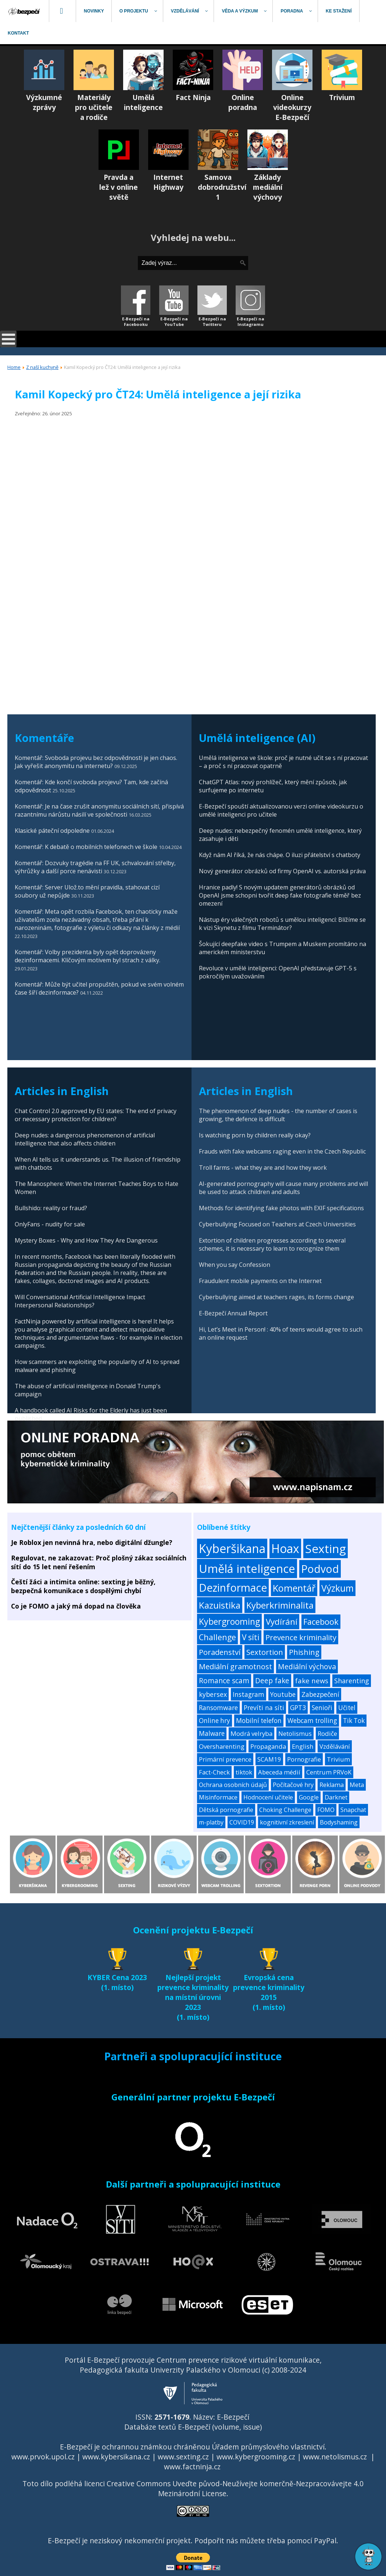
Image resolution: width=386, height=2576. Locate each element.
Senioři (322, 1707)
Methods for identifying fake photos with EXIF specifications (281, 1208)
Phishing (304, 1652)
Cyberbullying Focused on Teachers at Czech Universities (277, 1224)
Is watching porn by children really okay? (255, 1135)
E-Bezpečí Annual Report (233, 1313)
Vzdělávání (334, 1746)
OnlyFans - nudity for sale (50, 1224)
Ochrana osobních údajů (233, 1785)
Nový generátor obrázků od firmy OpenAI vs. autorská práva (282, 871)
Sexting (325, 1548)
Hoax (285, 1548)
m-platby (211, 1822)
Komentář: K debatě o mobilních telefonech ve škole (86, 847)
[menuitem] (24, 11)
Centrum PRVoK (328, 1772)
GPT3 (298, 1707)
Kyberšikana (232, 1548)
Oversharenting (221, 1746)
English (303, 1746)
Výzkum (337, 1588)
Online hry (214, 1720)
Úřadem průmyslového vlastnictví (268, 2447)
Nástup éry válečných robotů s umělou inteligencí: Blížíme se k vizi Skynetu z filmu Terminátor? (282, 924)
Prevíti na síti (264, 1707)
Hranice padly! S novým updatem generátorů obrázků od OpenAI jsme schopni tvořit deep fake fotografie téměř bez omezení (280, 895)
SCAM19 (269, 1759)
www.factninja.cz (192, 2467)
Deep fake (272, 1680)
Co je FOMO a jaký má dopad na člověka (76, 1606)
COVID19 (241, 1822)
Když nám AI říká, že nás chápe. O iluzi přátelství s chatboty (279, 855)
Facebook (321, 1621)
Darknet (336, 1797)
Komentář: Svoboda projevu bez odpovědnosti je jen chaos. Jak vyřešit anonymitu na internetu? (96, 762)
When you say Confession (234, 1265)
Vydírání (281, 1621)
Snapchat (353, 1810)
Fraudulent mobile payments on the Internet (260, 1281)
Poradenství (219, 1652)
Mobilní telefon (259, 1720)
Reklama (331, 1785)
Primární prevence (225, 1759)
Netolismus (295, 1733)
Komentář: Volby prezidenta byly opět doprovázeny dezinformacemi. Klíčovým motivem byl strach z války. (87, 956)
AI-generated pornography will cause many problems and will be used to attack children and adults (283, 1188)
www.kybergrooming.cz (256, 2457)
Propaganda (268, 1746)
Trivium (338, 1759)
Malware (212, 1733)
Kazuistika (219, 1605)
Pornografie (304, 1759)
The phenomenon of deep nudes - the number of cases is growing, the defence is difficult (278, 1115)
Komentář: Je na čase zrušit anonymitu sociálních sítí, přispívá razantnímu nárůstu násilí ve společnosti (99, 810)
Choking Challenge (285, 1810)
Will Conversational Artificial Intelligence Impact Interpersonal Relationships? (80, 1301)
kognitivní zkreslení (287, 1822)
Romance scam (224, 1680)
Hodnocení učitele (268, 1797)
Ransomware (218, 1707)
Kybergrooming (229, 1621)
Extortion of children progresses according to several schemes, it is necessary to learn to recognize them (272, 1244)
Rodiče (327, 1733)
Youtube (283, 1694)
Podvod (320, 1569)
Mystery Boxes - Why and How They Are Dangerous (86, 1240)
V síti (251, 1637)
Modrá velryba (251, 1733)
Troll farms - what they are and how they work (263, 1167)
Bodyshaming (339, 1822)
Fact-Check (214, 1772)
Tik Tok (354, 1720)
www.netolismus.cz (335, 2457)
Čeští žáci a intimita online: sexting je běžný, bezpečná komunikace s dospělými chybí (83, 1586)
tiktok (244, 1772)
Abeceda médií (279, 1772)
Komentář (294, 1588)
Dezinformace (233, 1588)
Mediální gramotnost (235, 1666)
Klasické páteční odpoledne (52, 831)
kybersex (213, 1694)
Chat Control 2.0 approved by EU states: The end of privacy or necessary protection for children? (95, 1115)
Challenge (217, 1637)
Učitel (346, 1707)
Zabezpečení (320, 1694)
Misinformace (218, 1797)
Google (309, 1797)
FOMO (326, 1810)
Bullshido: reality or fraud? (51, 1208)
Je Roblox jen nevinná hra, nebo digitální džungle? (91, 1542)
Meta (357, 1785)
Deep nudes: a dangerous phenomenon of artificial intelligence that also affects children (85, 1139)
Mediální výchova (307, 1666)
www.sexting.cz (183, 2457)
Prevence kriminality (300, 1637)
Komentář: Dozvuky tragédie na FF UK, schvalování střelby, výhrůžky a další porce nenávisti (95, 867)
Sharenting (351, 1680)
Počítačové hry (293, 1785)
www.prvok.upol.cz (43, 2457)
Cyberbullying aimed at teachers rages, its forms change (276, 1297)
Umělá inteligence (247, 1568)
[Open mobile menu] (8, 339)
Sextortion (264, 1652)
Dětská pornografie (226, 1810)
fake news (311, 1680)
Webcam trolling (312, 1720)
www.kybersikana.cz (116, 2457)
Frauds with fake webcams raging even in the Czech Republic (282, 1151)
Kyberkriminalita (280, 1605)
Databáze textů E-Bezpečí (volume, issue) (193, 2427)
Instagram (248, 1694)
